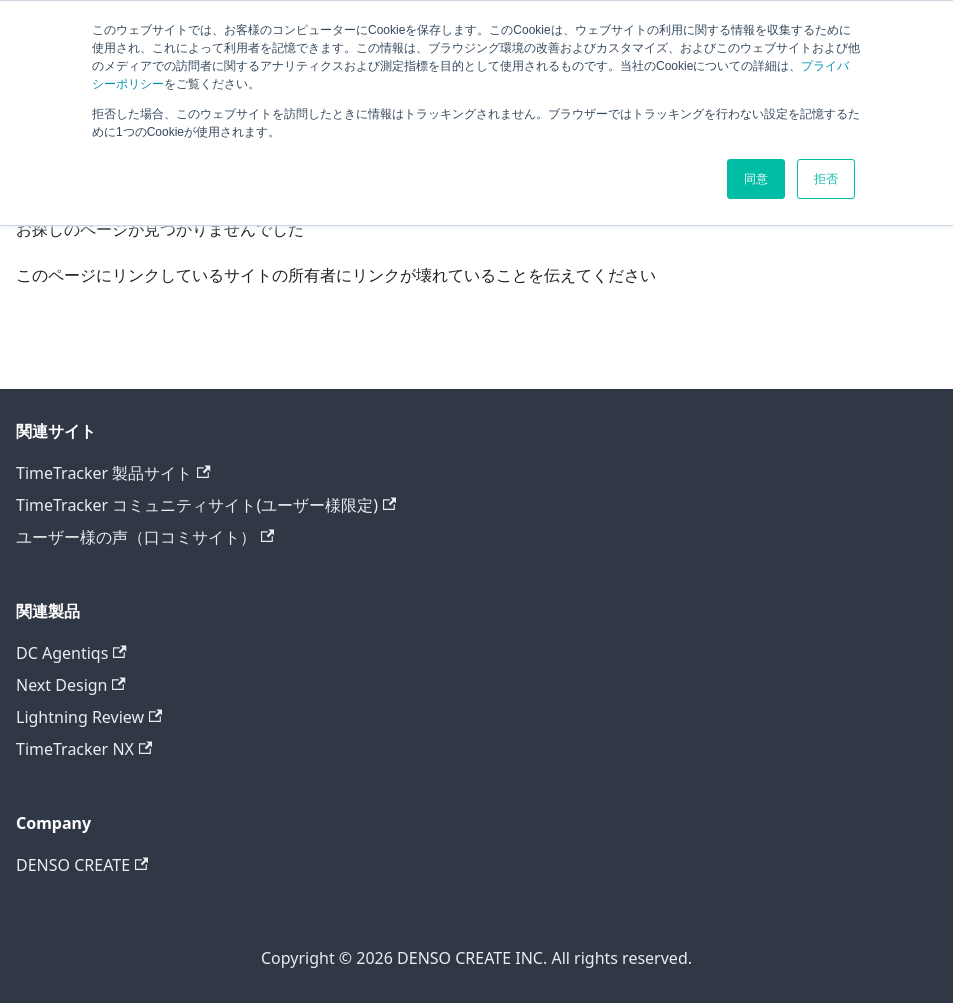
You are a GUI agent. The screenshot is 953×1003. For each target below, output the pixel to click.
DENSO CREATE (82, 865)
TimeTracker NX (84, 749)
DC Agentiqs (71, 653)
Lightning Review (89, 717)
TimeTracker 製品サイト (113, 473)
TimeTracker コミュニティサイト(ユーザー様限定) (206, 505)
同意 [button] (756, 179)
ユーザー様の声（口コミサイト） (145, 537)
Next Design (71, 685)
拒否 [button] (826, 179)
